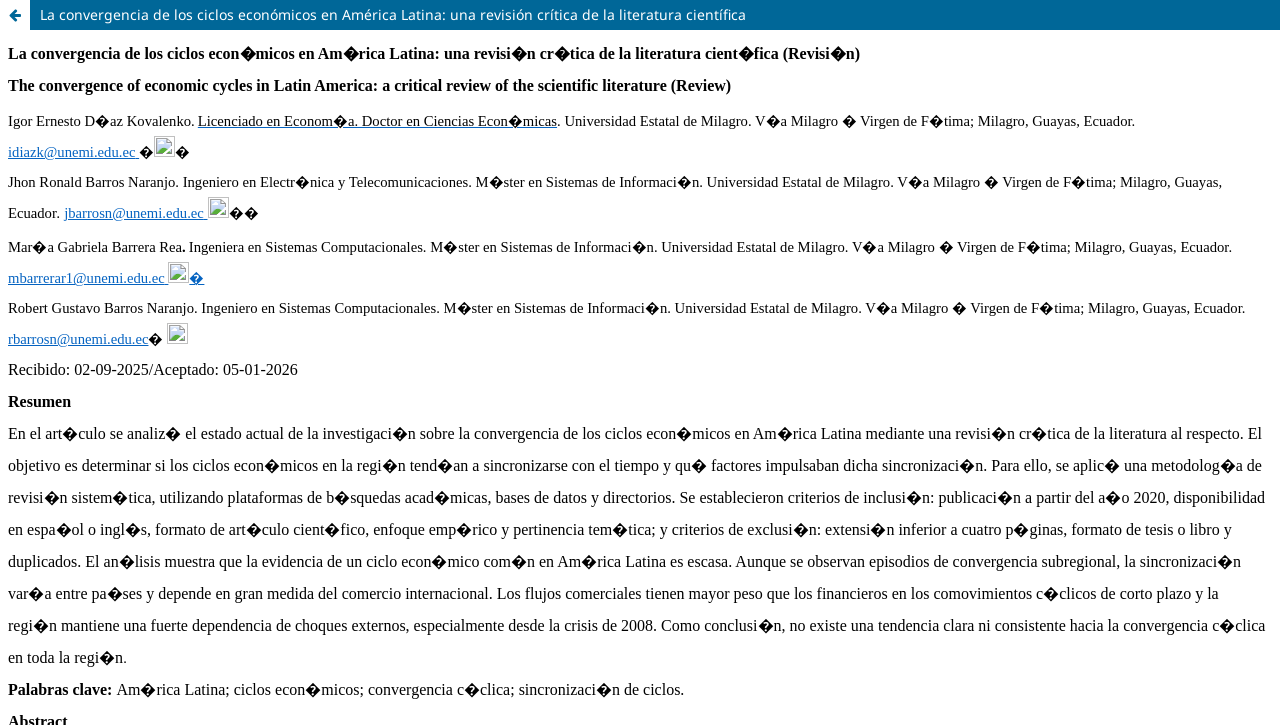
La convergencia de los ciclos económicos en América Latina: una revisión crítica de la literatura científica (393, 14)
